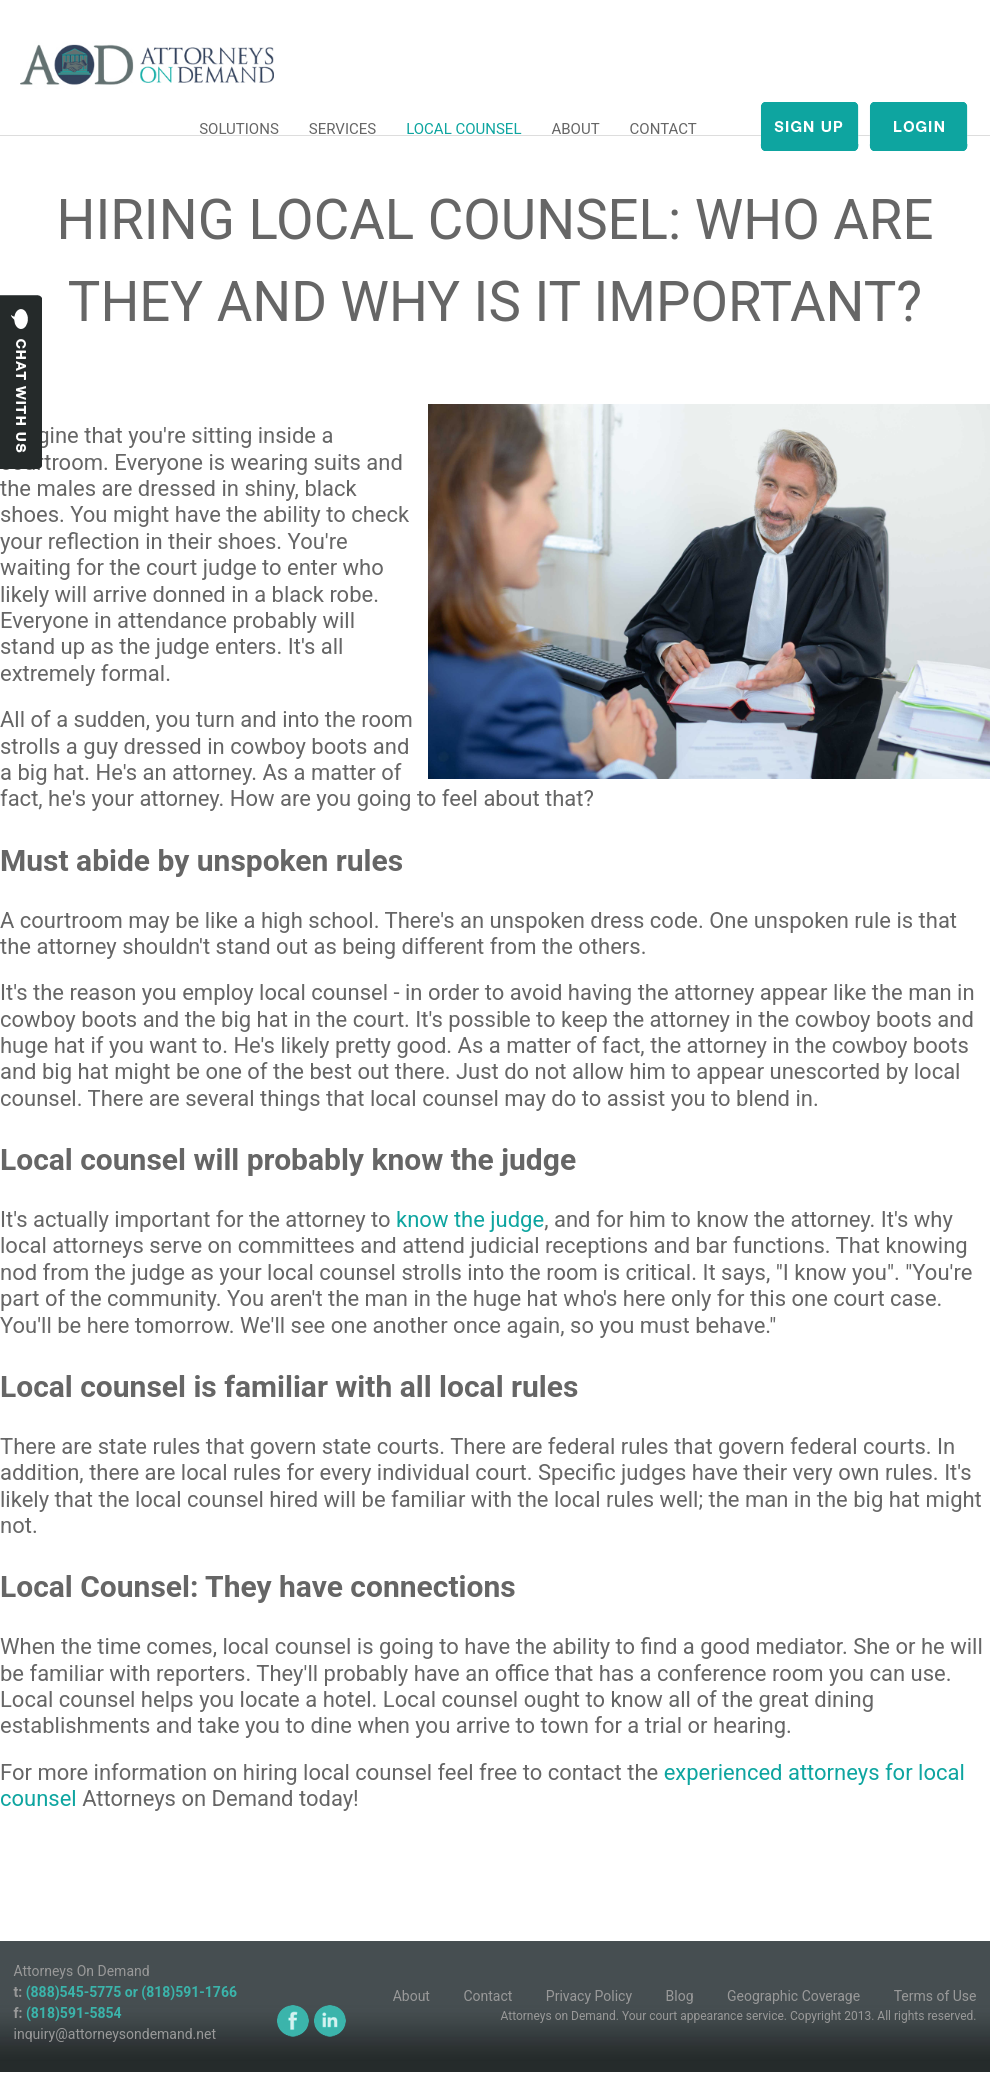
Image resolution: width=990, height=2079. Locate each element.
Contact (487, 1996)
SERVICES (342, 129)
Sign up (809, 126)
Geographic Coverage (793, 1996)
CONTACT (663, 129)
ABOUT (575, 129)
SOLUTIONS (239, 129)
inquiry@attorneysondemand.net (115, 2034)
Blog (680, 1996)
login (918, 126)
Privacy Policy (589, 1996)
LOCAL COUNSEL (463, 129)
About (411, 1996)
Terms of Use (935, 1996)
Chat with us (21, 382)
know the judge (470, 1219)
